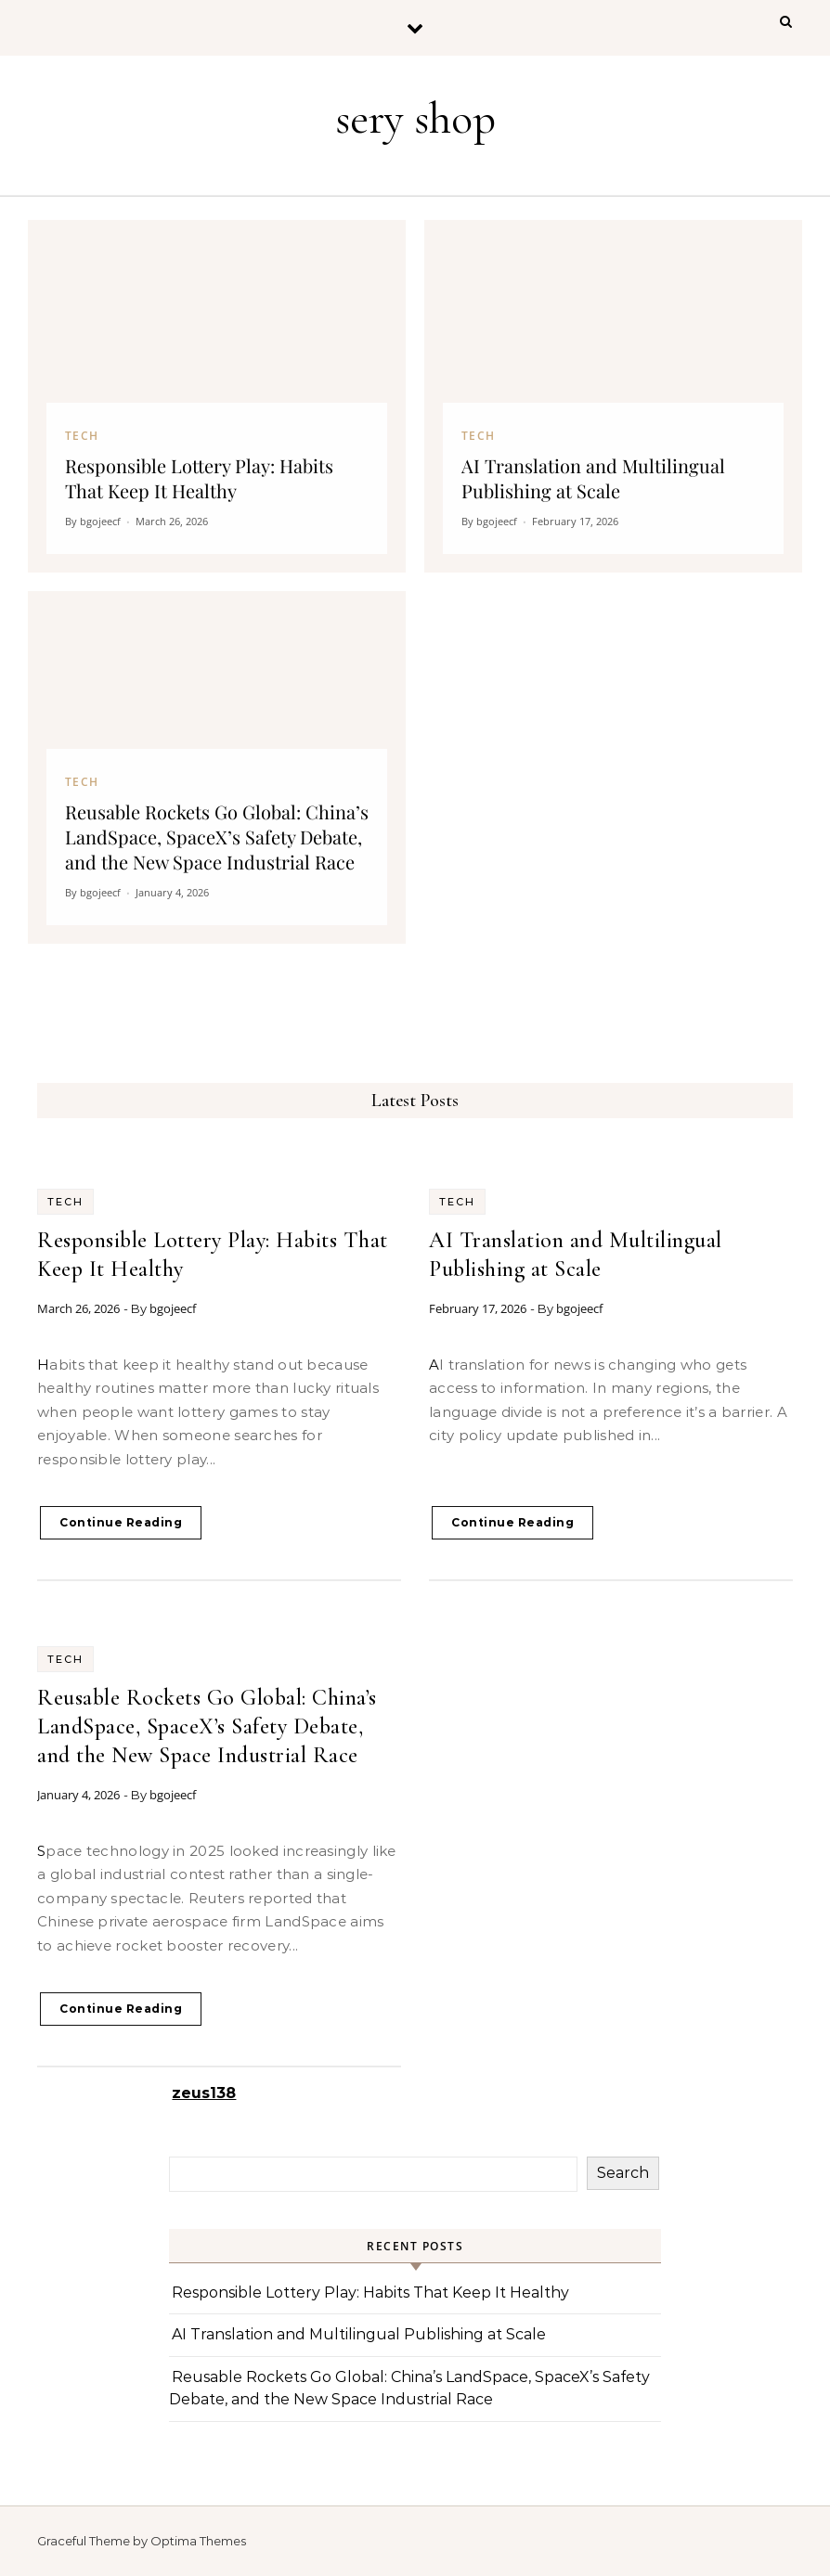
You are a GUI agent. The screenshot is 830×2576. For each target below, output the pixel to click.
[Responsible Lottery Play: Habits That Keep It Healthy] (217, 396)
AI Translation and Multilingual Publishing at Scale (359, 2334)
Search (623, 2173)
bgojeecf (172, 1308)
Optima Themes (198, 2540)
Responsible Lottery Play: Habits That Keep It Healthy (370, 2292)
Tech (65, 1201)
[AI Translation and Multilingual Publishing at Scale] (613, 396)
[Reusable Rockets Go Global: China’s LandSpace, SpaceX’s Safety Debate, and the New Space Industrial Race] (217, 767)
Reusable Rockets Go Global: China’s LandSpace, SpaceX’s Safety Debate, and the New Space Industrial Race (207, 1726)
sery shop (415, 119)
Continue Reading (120, 1522)
